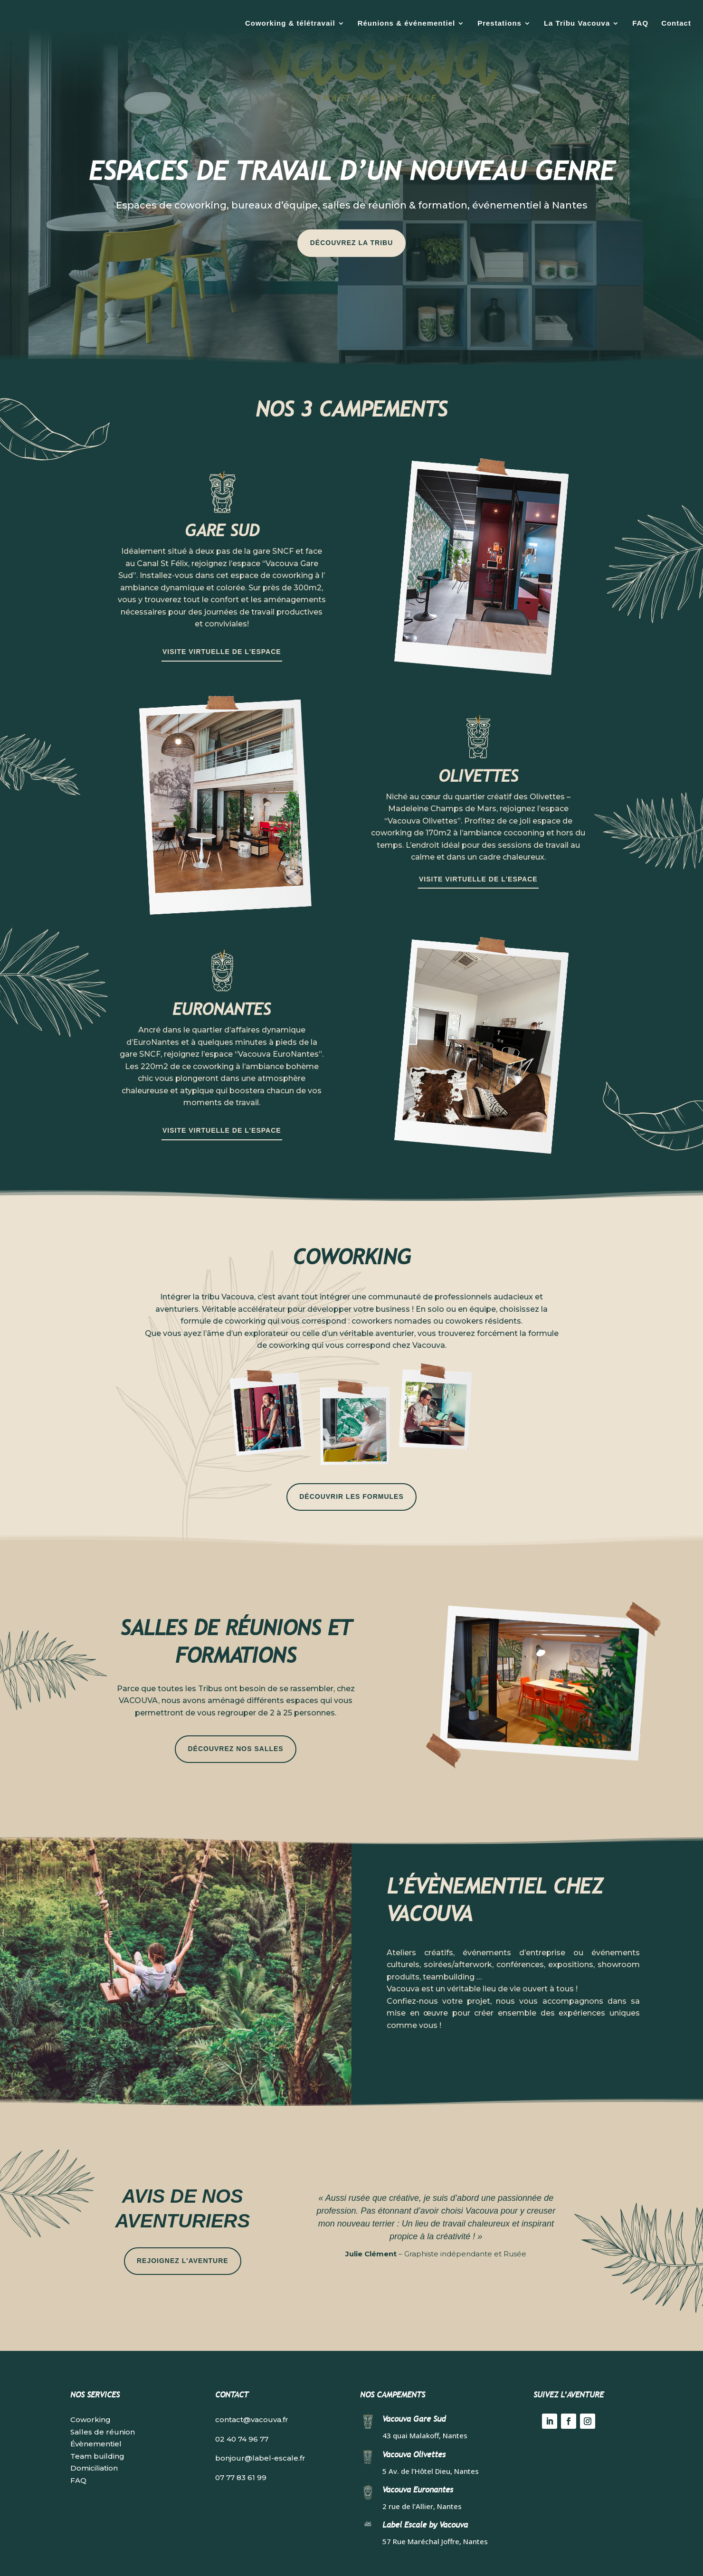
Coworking (90, 2390)
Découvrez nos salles (235, 1719)
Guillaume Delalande (430, 2557)
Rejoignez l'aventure (182, 2231)
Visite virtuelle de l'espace (221, 622)
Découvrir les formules (351, 1467)
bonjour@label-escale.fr (260, 2428)
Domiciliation (94, 2438)
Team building (97, 2426)
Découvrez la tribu (351, 213)
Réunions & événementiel (407, 23)
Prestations (499, 23)
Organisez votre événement (459, 2029)
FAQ (640, 23)
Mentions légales (304, 2557)
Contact (676, 23)
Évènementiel (96, 2414)
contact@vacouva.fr (251, 2390)
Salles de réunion (102, 2402)
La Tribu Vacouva (577, 23)
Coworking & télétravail (290, 23)
